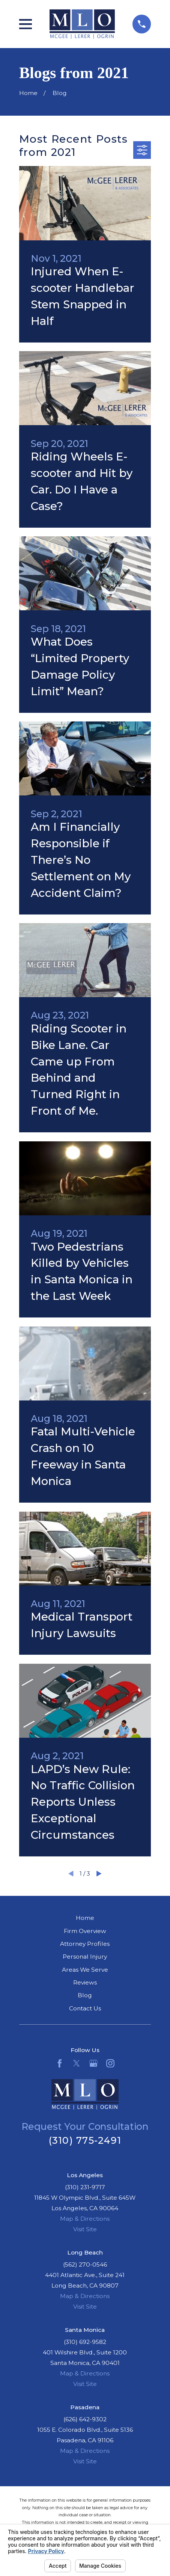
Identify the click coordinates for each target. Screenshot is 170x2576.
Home (85, 1917)
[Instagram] (110, 2063)
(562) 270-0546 (85, 2264)
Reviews (85, 1982)
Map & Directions (85, 2218)
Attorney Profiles (85, 1943)
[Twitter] (76, 2063)
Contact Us (85, 2008)
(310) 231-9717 (85, 2187)
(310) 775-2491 (85, 2140)
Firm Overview (85, 1931)
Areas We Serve (85, 1969)
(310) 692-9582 (85, 2341)
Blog (85, 1995)
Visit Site (85, 2229)
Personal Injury (85, 1956)
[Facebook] (60, 2063)
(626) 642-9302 (85, 2419)
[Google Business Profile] (93, 2063)
